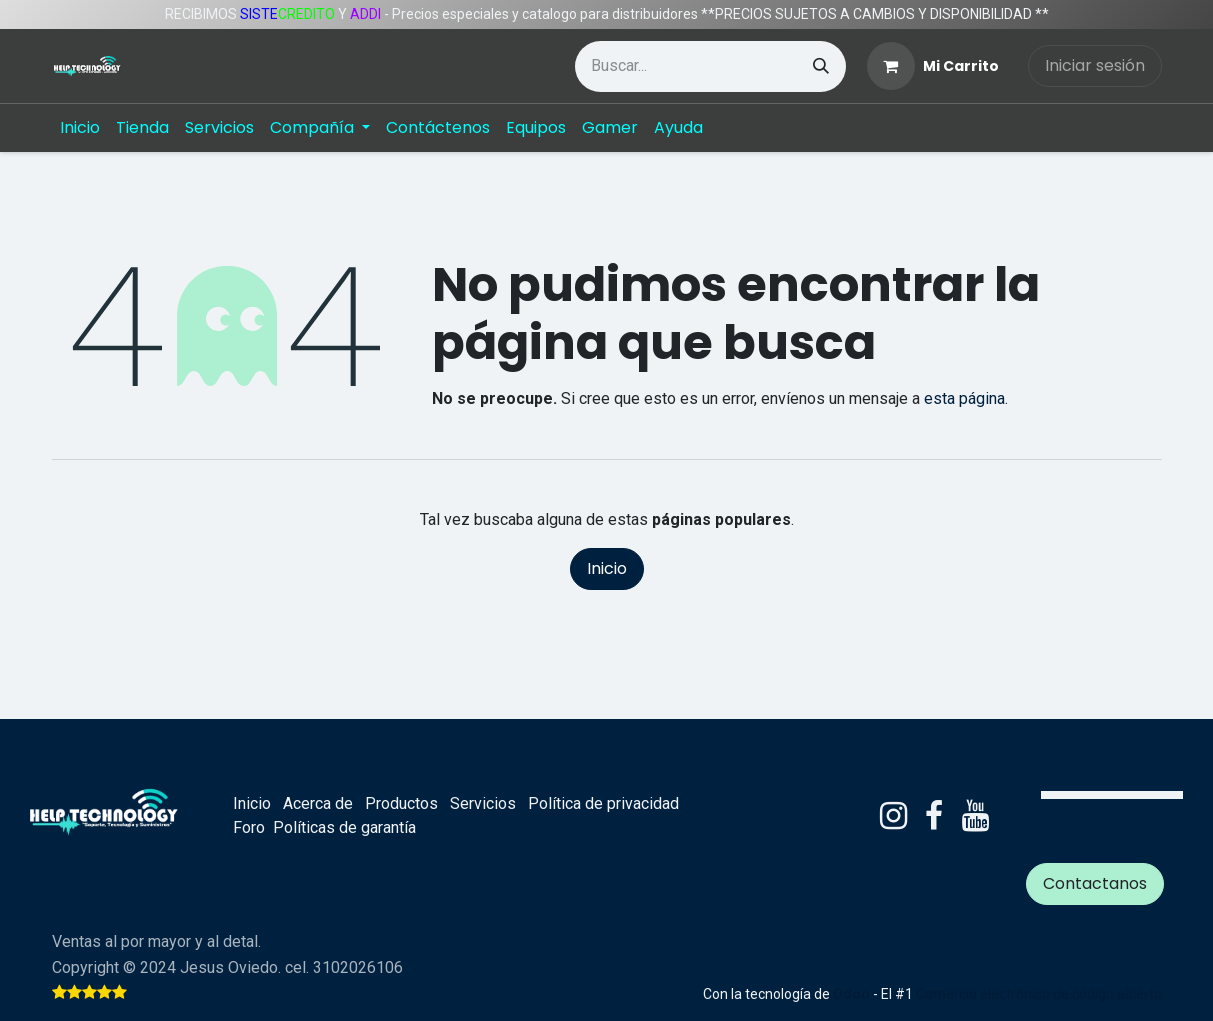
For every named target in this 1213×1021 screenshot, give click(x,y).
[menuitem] (80, 128)
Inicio (607, 568)
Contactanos (1095, 883)
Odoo (853, 994)
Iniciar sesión (1095, 65)
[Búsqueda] (821, 66)
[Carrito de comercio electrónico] (933, 66)
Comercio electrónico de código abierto (1039, 994)
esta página (964, 398)
